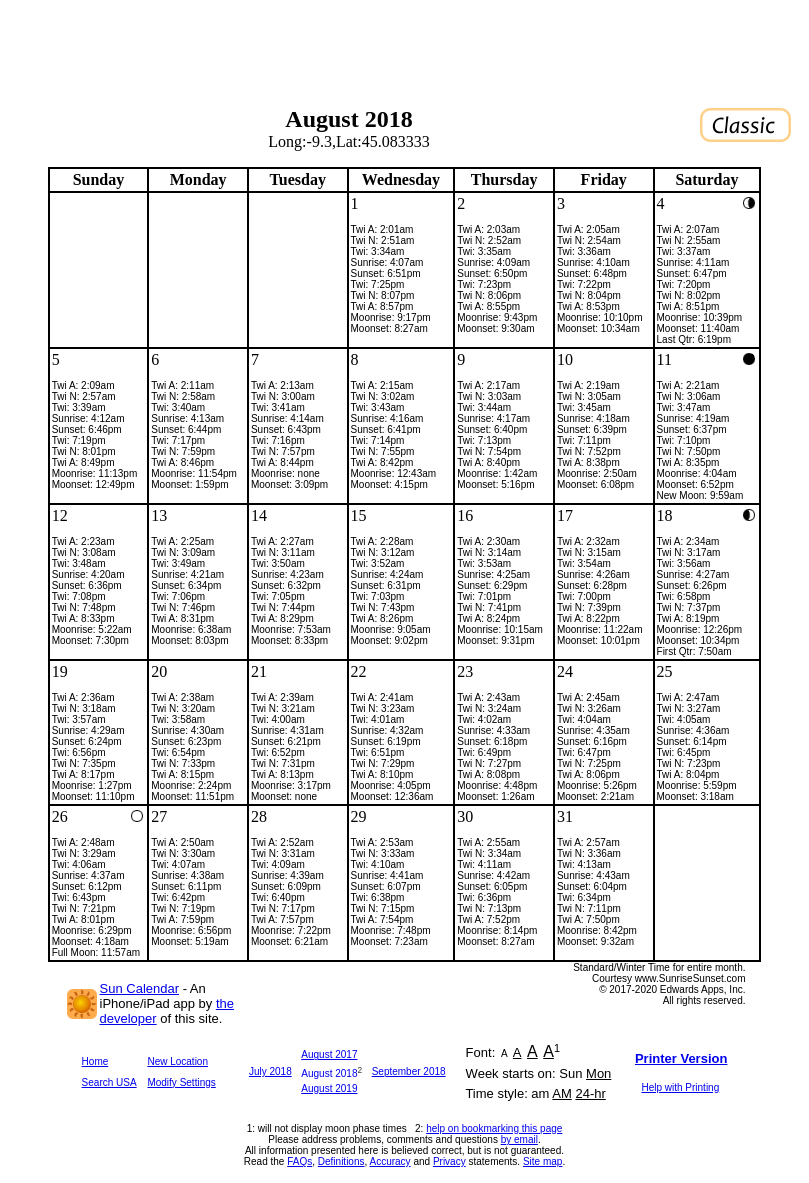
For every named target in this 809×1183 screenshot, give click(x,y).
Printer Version (681, 1058)
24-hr (590, 1093)
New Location (177, 1061)
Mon (598, 1073)
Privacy (449, 1161)
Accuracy (390, 1161)
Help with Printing (680, 1087)
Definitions (341, 1161)
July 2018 (270, 1071)
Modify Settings (181, 1082)
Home (95, 1061)
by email (519, 1139)
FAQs (299, 1161)
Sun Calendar (140, 988)
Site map (542, 1161)
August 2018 (329, 1073)
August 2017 (329, 1054)
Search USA (109, 1082)
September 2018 (409, 1071)
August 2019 (329, 1088)
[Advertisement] (405, 45)
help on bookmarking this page (494, 1128)
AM (562, 1093)
